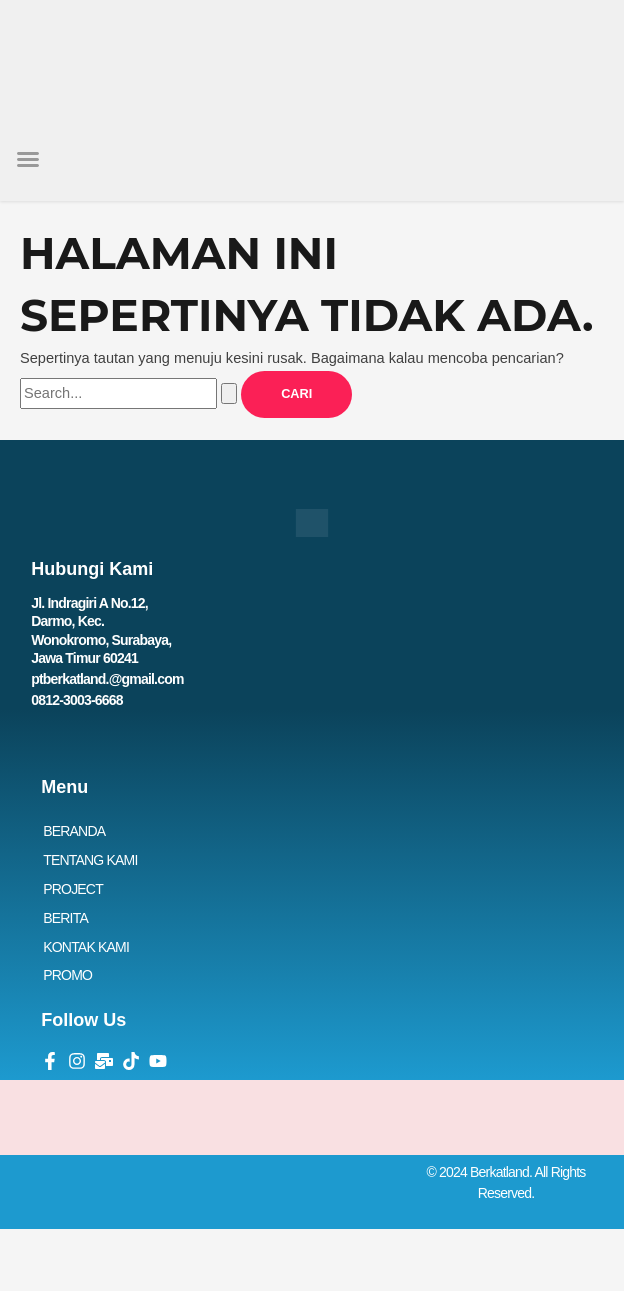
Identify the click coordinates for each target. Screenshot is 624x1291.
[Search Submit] (229, 393)
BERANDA (74, 831)
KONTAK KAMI (86, 947)
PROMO (67, 975)
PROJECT (73, 889)
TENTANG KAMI (90, 860)
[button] (28, 159)
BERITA (65, 918)
